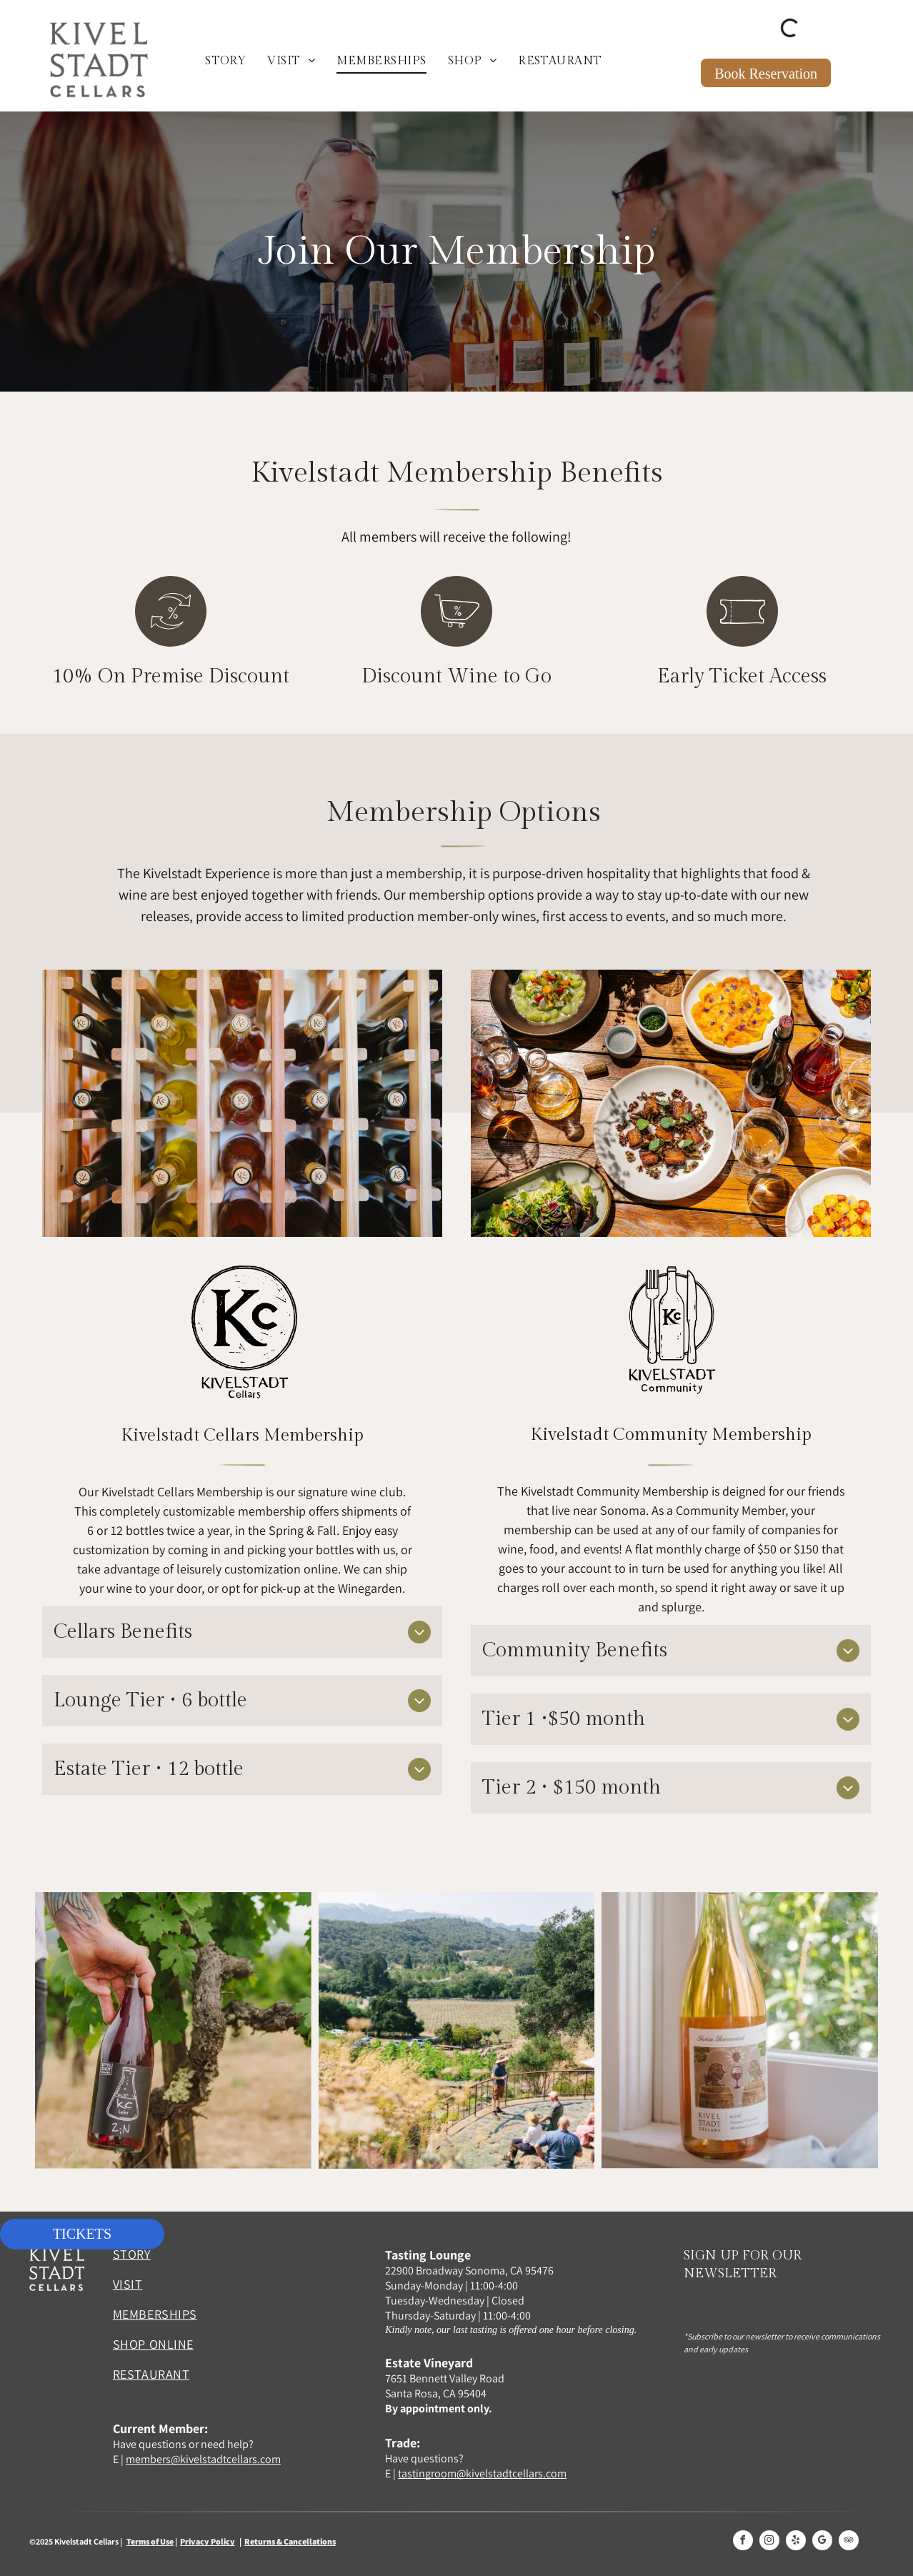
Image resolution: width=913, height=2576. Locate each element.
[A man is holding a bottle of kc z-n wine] (173, 2030)
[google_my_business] (822, 2542)
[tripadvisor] (849, 2542)
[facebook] (743, 2542)
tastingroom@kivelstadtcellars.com (482, 2473)
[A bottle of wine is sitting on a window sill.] (740, 2030)
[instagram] (769, 2542)
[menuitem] (225, 61)
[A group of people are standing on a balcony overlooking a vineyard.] (457, 2030)
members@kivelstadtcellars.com (203, 2459)
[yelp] (796, 2542)
